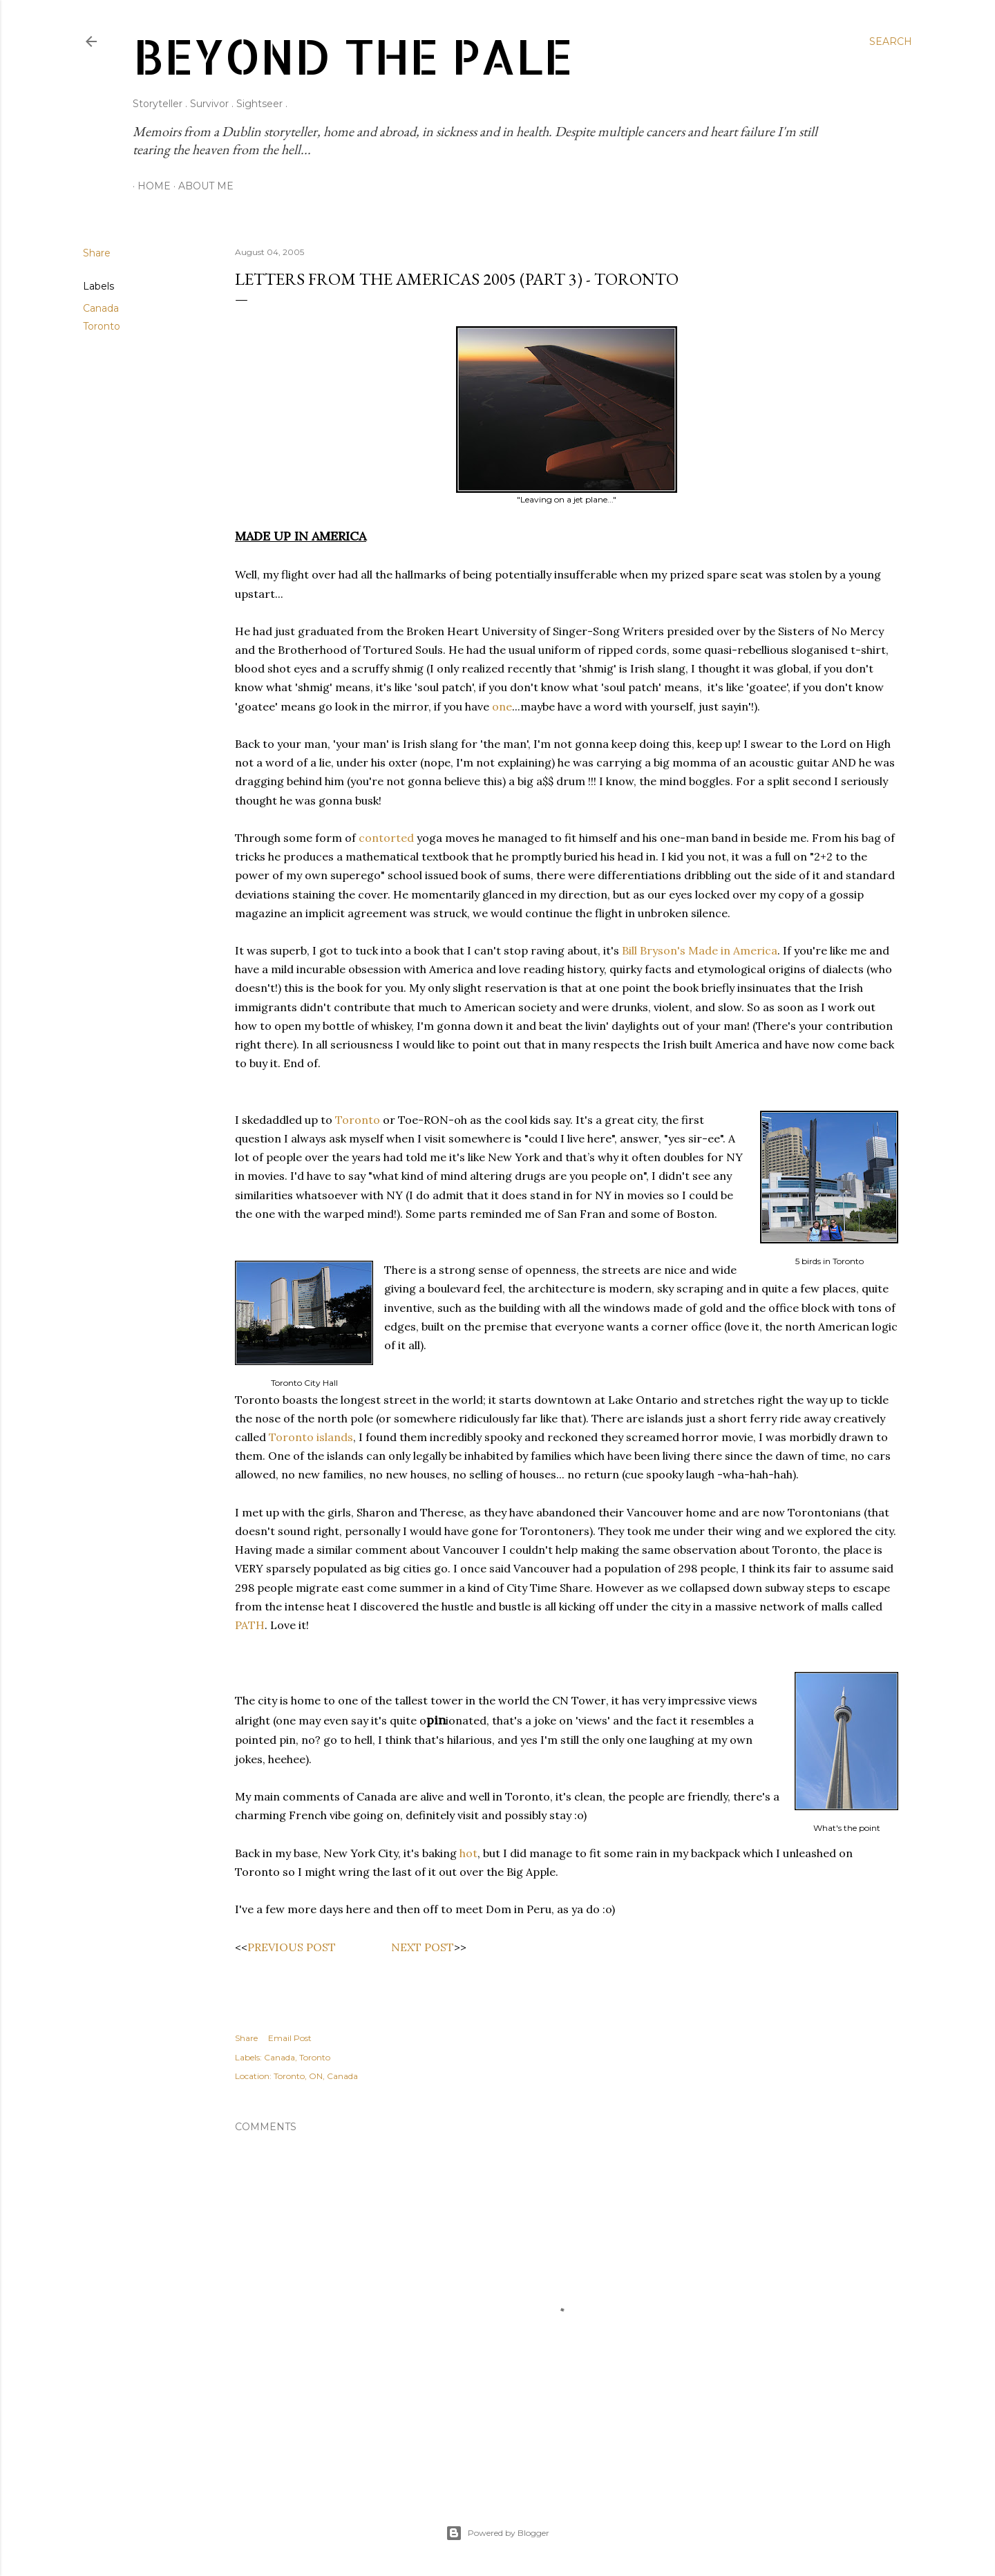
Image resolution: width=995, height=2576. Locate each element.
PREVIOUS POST (291, 1947)
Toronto (101, 326)
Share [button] (97, 253)
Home (149, 186)
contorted (386, 838)
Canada (101, 308)
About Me (201, 186)
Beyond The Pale (353, 55)
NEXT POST (422, 1947)
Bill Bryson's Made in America (699, 950)
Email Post (290, 2038)
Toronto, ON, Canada (316, 2076)
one (502, 706)
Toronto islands (311, 1437)
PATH (250, 1625)
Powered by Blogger (497, 2533)
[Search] (890, 41)
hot (468, 1853)
